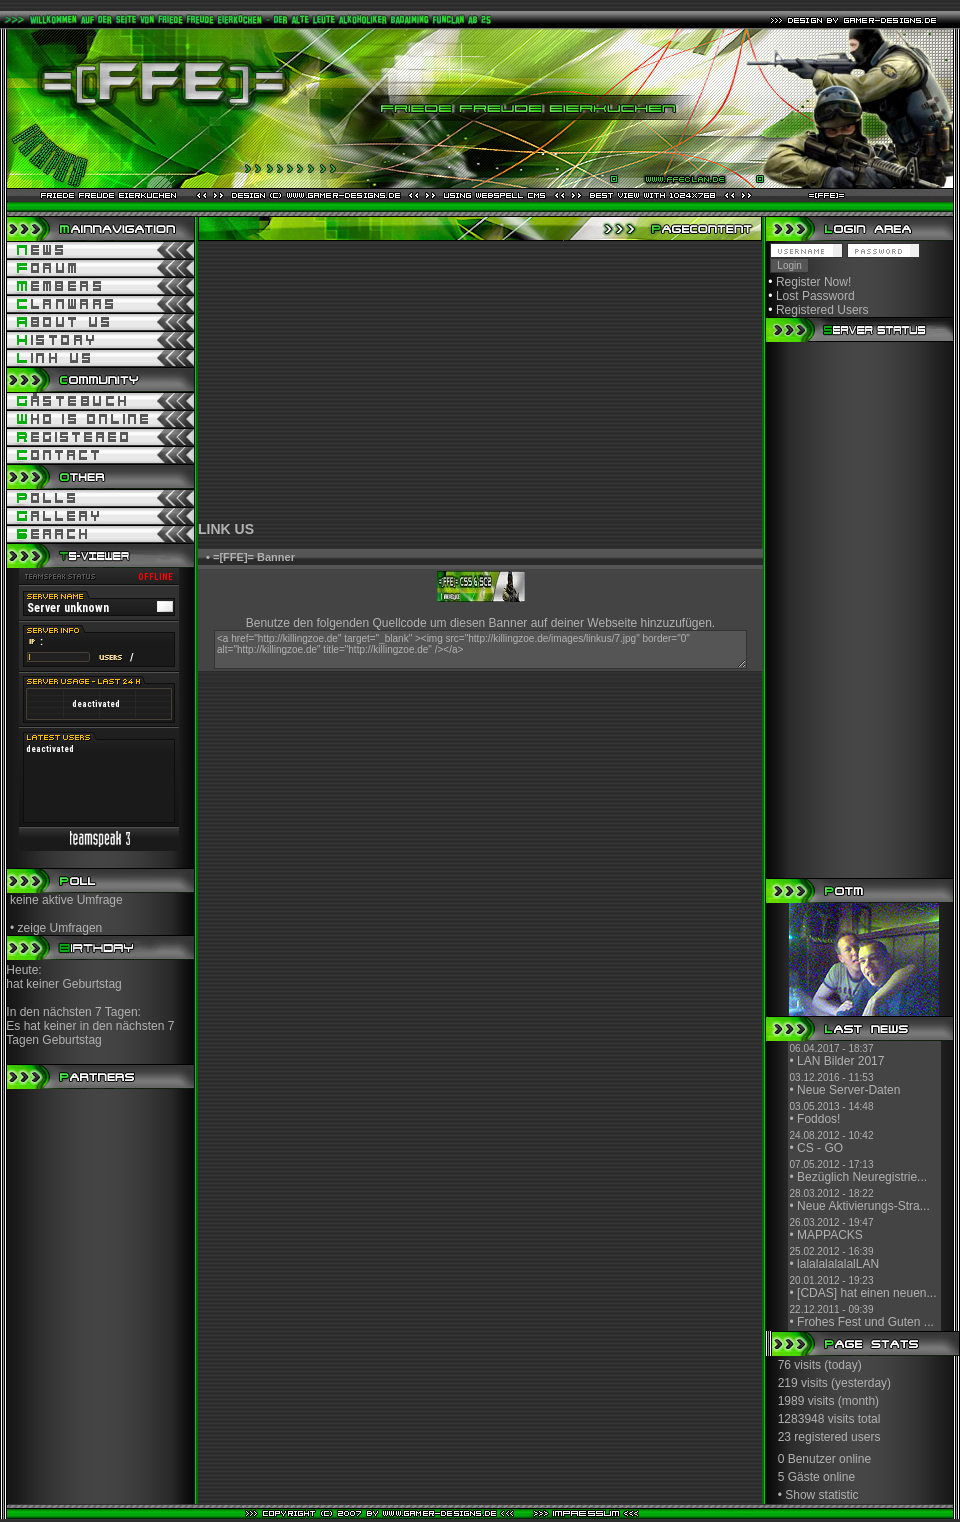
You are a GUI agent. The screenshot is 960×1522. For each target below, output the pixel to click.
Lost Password (815, 296)
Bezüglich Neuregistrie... (862, 1177)
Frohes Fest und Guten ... (865, 1322)
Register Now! (813, 282)
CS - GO (820, 1148)
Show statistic (821, 1495)
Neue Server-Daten (848, 1090)
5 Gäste (799, 1477)
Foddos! (818, 1119)
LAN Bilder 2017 (840, 1061)
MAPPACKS (830, 1235)
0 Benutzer (807, 1459)
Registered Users (822, 310)
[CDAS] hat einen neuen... (866, 1293)
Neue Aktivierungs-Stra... (863, 1206)
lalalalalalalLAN (838, 1264)
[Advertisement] (480, 381)
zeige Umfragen (60, 928)
